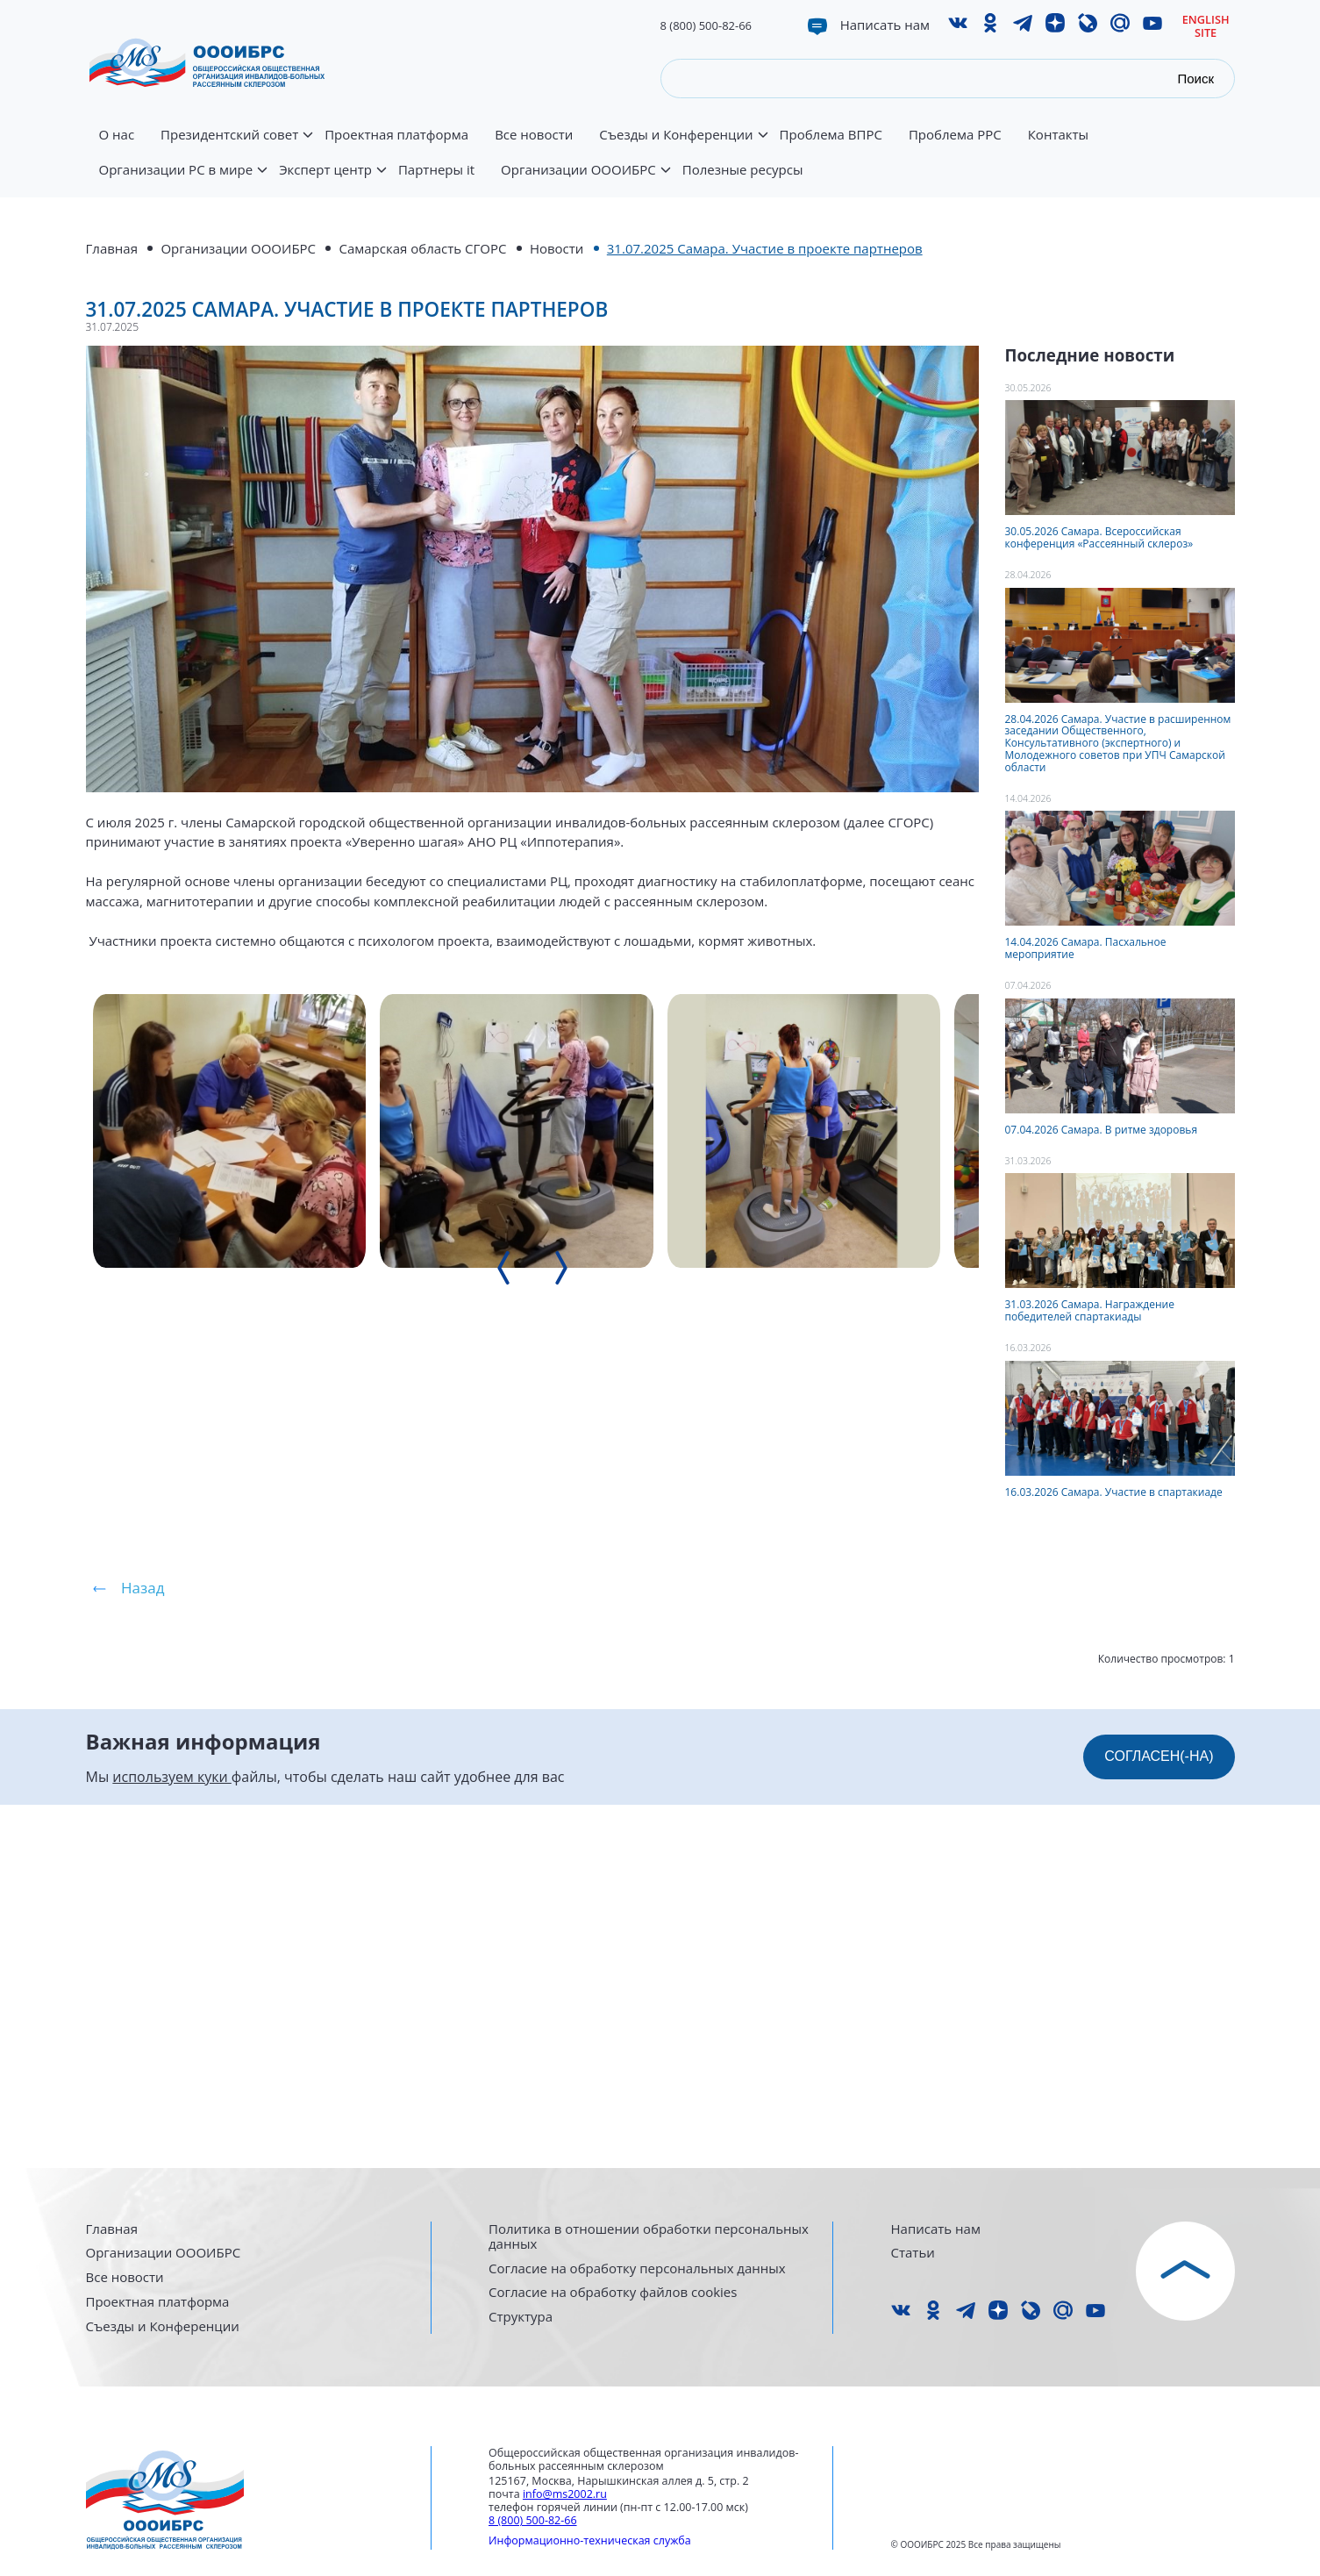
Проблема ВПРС (831, 135)
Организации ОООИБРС (585, 179)
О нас (117, 135)
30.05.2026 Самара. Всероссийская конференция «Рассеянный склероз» (1099, 537)
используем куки (171, 2137)
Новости (557, 248)
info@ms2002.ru (565, 2494)
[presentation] (642, 1864)
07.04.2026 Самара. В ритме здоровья (1101, 1129)
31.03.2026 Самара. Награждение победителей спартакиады (1089, 1310)
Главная (112, 248)
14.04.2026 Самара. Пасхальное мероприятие (1086, 948)
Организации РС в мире (183, 179)
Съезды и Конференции (682, 144)
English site (1206, 26)
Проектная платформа (396, 135)
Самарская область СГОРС (422, 248)
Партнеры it (436, 170)
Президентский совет (236, 144)
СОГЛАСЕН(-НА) (1158, 2117)
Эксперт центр (332, 179)
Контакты (1058, 135)
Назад (142, 1949)
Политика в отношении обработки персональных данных (649, 2237)
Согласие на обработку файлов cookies (613, 2292)
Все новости (534, 135)
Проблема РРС (955, 135)
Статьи (913, 2252)
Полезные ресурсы (742, 170)
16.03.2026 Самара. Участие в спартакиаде (1114, 1492)
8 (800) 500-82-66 (706, 25)
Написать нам (885, 25)
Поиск (1195, 78)
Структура (521, 2316)
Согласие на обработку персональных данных (637, 2268)
